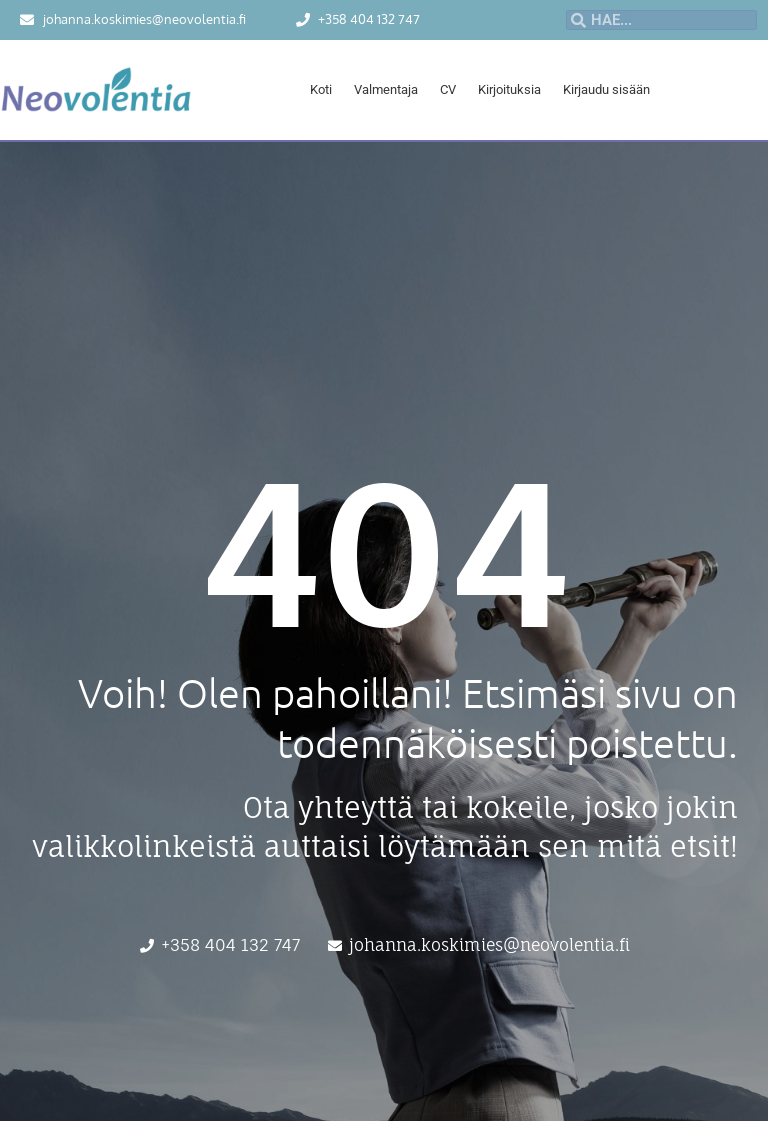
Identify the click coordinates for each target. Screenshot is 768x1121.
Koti (321, 89)
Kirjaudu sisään (606, 89)
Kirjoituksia (509, 89)
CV (448, 89)
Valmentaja (386, 89)
